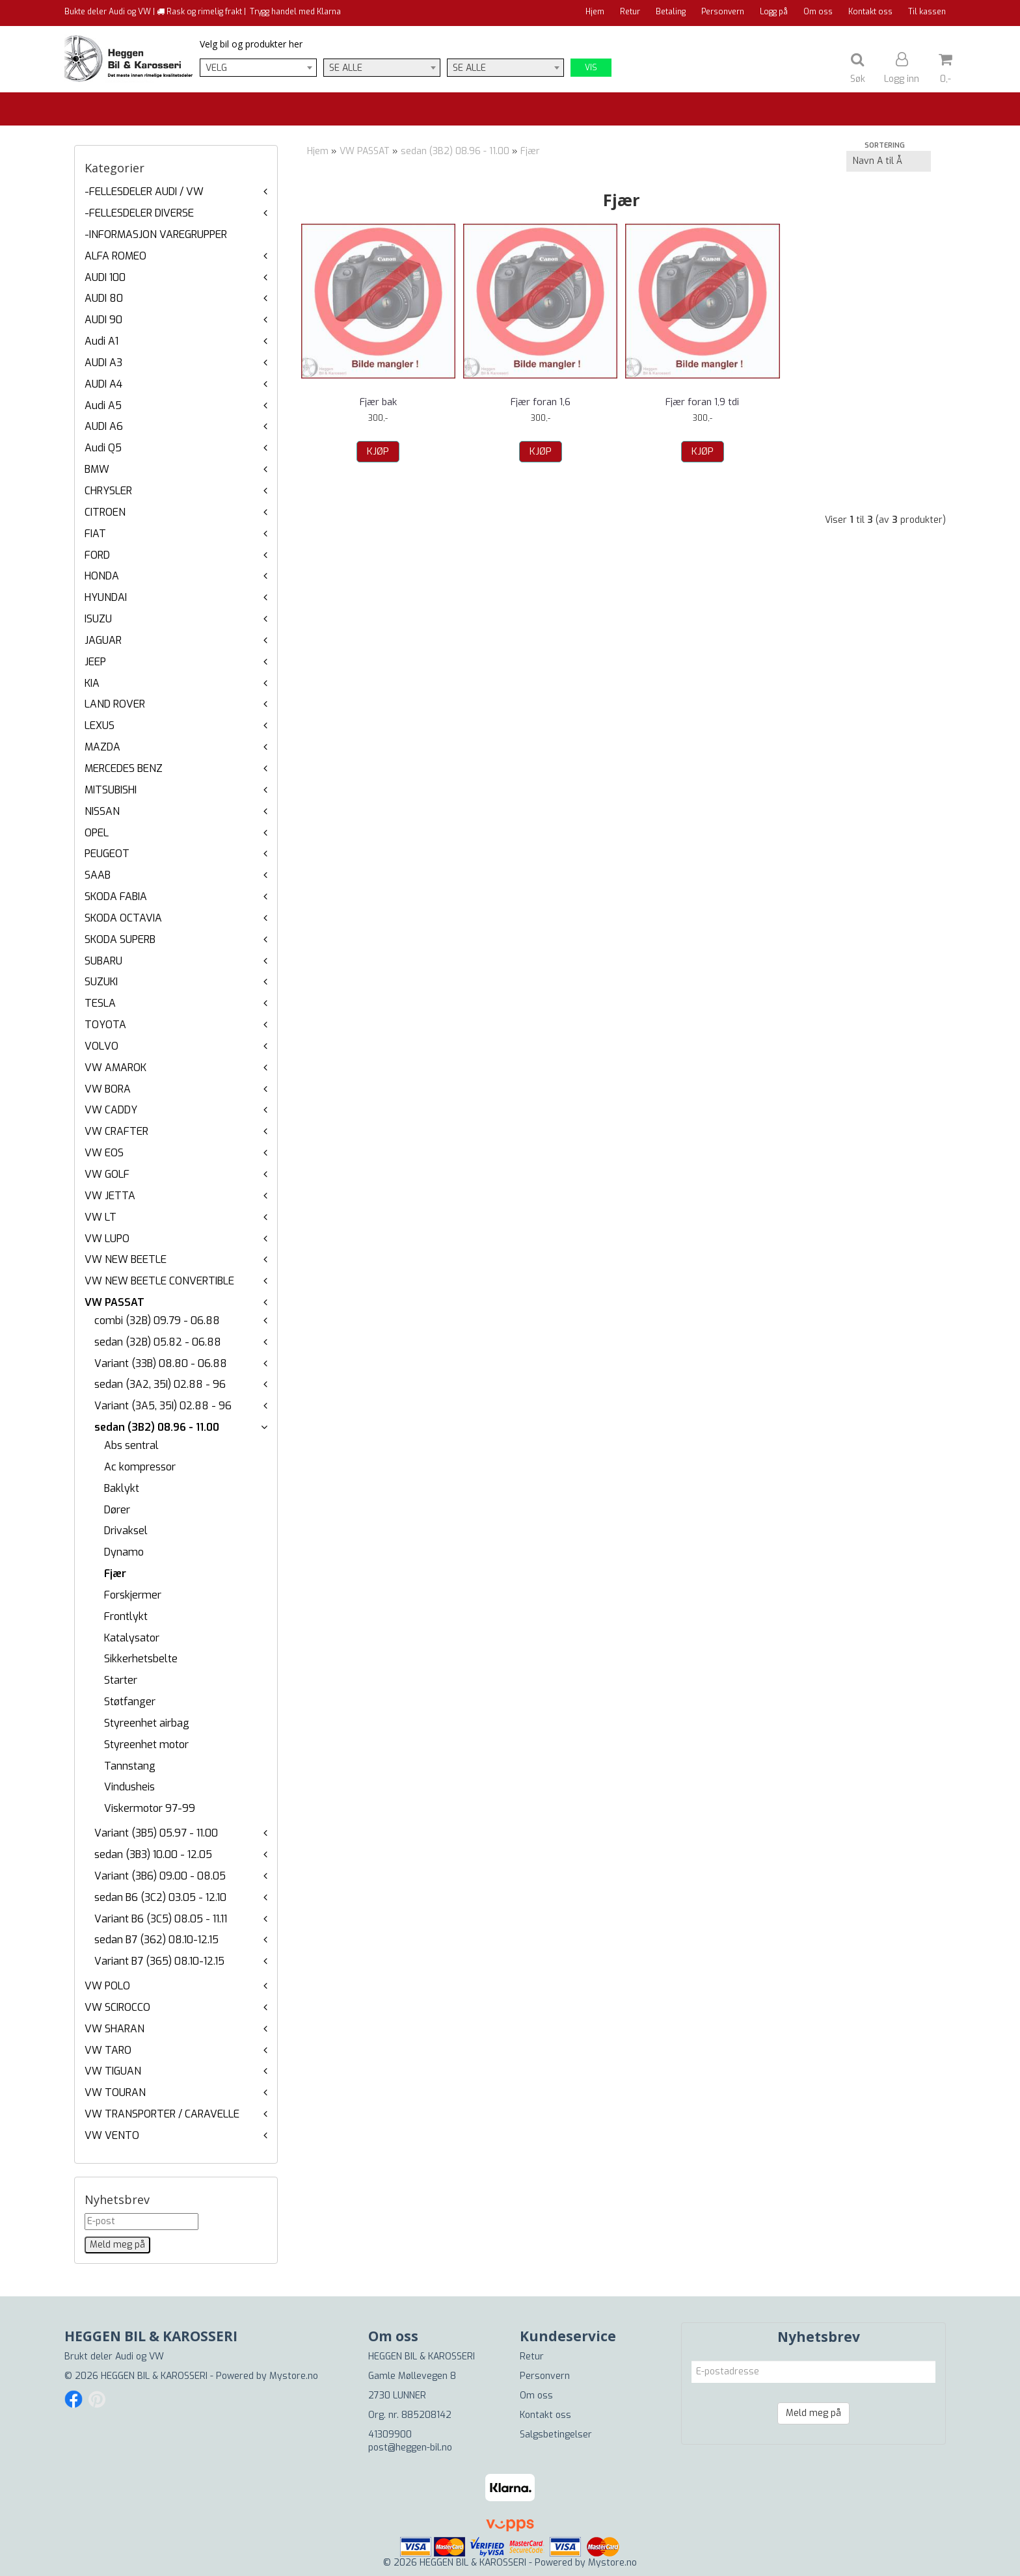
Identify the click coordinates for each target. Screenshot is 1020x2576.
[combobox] (258, 68)
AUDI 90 (103, 319)
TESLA (100, 1003)
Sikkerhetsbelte (141, 1659)
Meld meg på (813, 2413)
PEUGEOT (107, 853)
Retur (630, 12)
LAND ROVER (115, 704)
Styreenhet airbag (146, 1723)
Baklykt (121, 1488)
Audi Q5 (103, 448)
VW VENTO (112, 2135)
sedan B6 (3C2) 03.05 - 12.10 (160, 1897)
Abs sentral (131, 1445)
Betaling (671, 12)
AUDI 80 (104, 298)
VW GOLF (107, 1174)
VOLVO (101, 1046)
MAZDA (102, 747)
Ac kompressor (140, 1467)
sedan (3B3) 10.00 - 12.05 (153, 1854)
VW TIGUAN (113, 2071)
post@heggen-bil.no (410, 2447)
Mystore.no (293, 2376)
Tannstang (129, 1766)
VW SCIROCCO (117, 2007)
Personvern (722, 12)
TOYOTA (105, 1024)
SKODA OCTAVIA (123, 918)
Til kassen (927, 12)
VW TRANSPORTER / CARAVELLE (162, 2114)
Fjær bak (378, 401)
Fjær (115, 1573)
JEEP (95, 662)
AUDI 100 (105, 277)
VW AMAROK (115, 1067)
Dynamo (124, 1552)
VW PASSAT (114, 1302)
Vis (591, 67)
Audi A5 (103, 405)
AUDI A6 (104, 426)
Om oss (818, 12)
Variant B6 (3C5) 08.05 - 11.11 (160, 1919)
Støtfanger (129, 1701)
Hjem (594, 12)
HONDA (102, 576)
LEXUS (99, 725)
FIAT (95, 533)
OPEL (97, 833)
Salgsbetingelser (556, 2434)
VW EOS (104, 1153)
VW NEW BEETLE (126, 1259)
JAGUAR (103, 640)
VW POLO (107, 1986)
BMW (97, 469)
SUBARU (103, 961)
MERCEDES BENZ (124, 768)
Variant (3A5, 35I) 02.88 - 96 (163, 1406)
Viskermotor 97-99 (149, 1808)
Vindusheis (129, 1787)
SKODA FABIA (116, 896)
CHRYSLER (108, 491)
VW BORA (108, 1089)
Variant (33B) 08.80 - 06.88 (160, 1363)
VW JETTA (110, 1195)
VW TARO (108, 2050)
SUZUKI (101, 982)
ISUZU (98, 619)
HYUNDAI (106, 597)
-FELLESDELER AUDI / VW (144, 191)
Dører (117, 1510)
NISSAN (102, 811)
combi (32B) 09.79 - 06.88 (157, 1320)
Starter (120, 1680)
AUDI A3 (103, 362)
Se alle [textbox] (345, 68)
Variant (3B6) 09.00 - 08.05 (160, 1876)
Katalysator (131, 1638)
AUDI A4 (103, 384)
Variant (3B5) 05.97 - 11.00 (156, 1833)
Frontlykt (126, 1616)
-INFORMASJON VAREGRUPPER (156, 234)
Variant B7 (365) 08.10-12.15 (159, 1961)
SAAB (98, 875)
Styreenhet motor (146, 1744)
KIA (92, 683)
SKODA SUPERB (120, 939)
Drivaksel (126, 1530)
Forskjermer (132, 1595)
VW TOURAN (115, 2092)
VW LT (100, 1217)
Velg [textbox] (216, 68)
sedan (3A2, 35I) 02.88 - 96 (160, 1384)
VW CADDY (111, 1110)
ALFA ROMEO (115, 256)
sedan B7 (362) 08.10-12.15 (156, 1939)
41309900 (390, 2434)
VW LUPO (107, 1238)
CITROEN (105, 512)
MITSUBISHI (111, 790)
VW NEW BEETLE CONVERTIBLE (159, 1281)
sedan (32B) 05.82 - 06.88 (157, 1342)
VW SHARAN (114, 2029)
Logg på (774, 12)
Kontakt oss (870, 12)
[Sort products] (888, 161)
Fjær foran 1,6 (540, 401)
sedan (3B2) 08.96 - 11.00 (156, 1427)
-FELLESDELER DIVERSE (139, 213)
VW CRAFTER (116, 1131)
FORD (97, 555)
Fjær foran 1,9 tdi (702, 401)
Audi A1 (101, 341)
